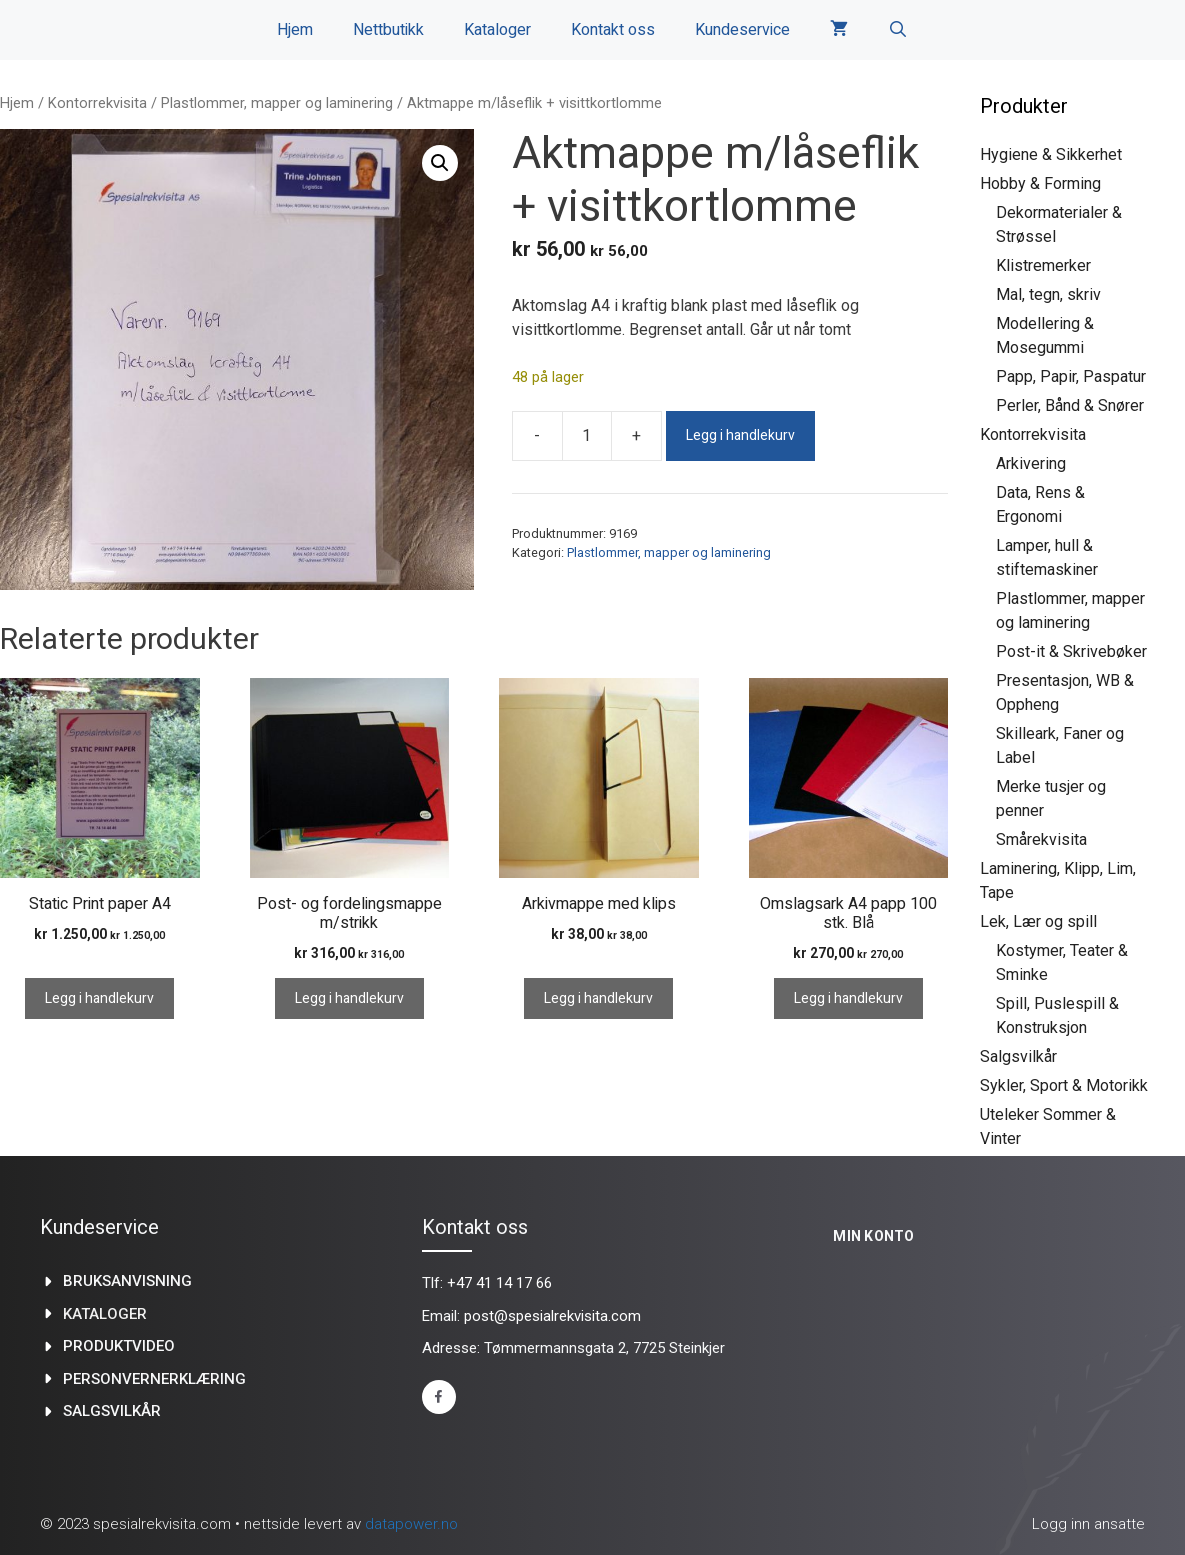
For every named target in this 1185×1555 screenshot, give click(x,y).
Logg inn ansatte (1088, 1524)
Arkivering (1031, 463)
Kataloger (497, 30)
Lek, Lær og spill (1038, 921)
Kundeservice (742, 30)
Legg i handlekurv (740, 435)
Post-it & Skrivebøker (1071, 651)
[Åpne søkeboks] (898, 30)
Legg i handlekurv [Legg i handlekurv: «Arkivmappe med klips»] (598, 998)
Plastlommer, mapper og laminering (277, 103)
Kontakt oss (613, 30)
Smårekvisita (1041, 839)
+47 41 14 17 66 (499, 1283)
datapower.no (411, 1524)
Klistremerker (1043, 265)
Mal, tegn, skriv (1048, 294)
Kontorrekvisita (97, 103)
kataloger (105, 1314)
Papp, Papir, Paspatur (1071, 376)
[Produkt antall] (587, 436)
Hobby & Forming (1040, 183)
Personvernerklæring (154, 1379)
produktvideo (119, 1346)
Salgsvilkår (1018, 1056)
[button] (440, 163)
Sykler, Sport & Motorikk (1064, 1085)
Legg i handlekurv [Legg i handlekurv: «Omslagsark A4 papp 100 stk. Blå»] (848, 998)
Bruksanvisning (127, 1281)
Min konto (874, 1236)
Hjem (295, 30)
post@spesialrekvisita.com (552, 1316)
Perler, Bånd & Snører (1070, 405)
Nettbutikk (388, 30)
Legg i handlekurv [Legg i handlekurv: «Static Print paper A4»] (99, 998)
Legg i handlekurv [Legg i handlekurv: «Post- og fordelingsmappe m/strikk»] (349, 998)
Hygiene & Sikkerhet (1051, 154)
